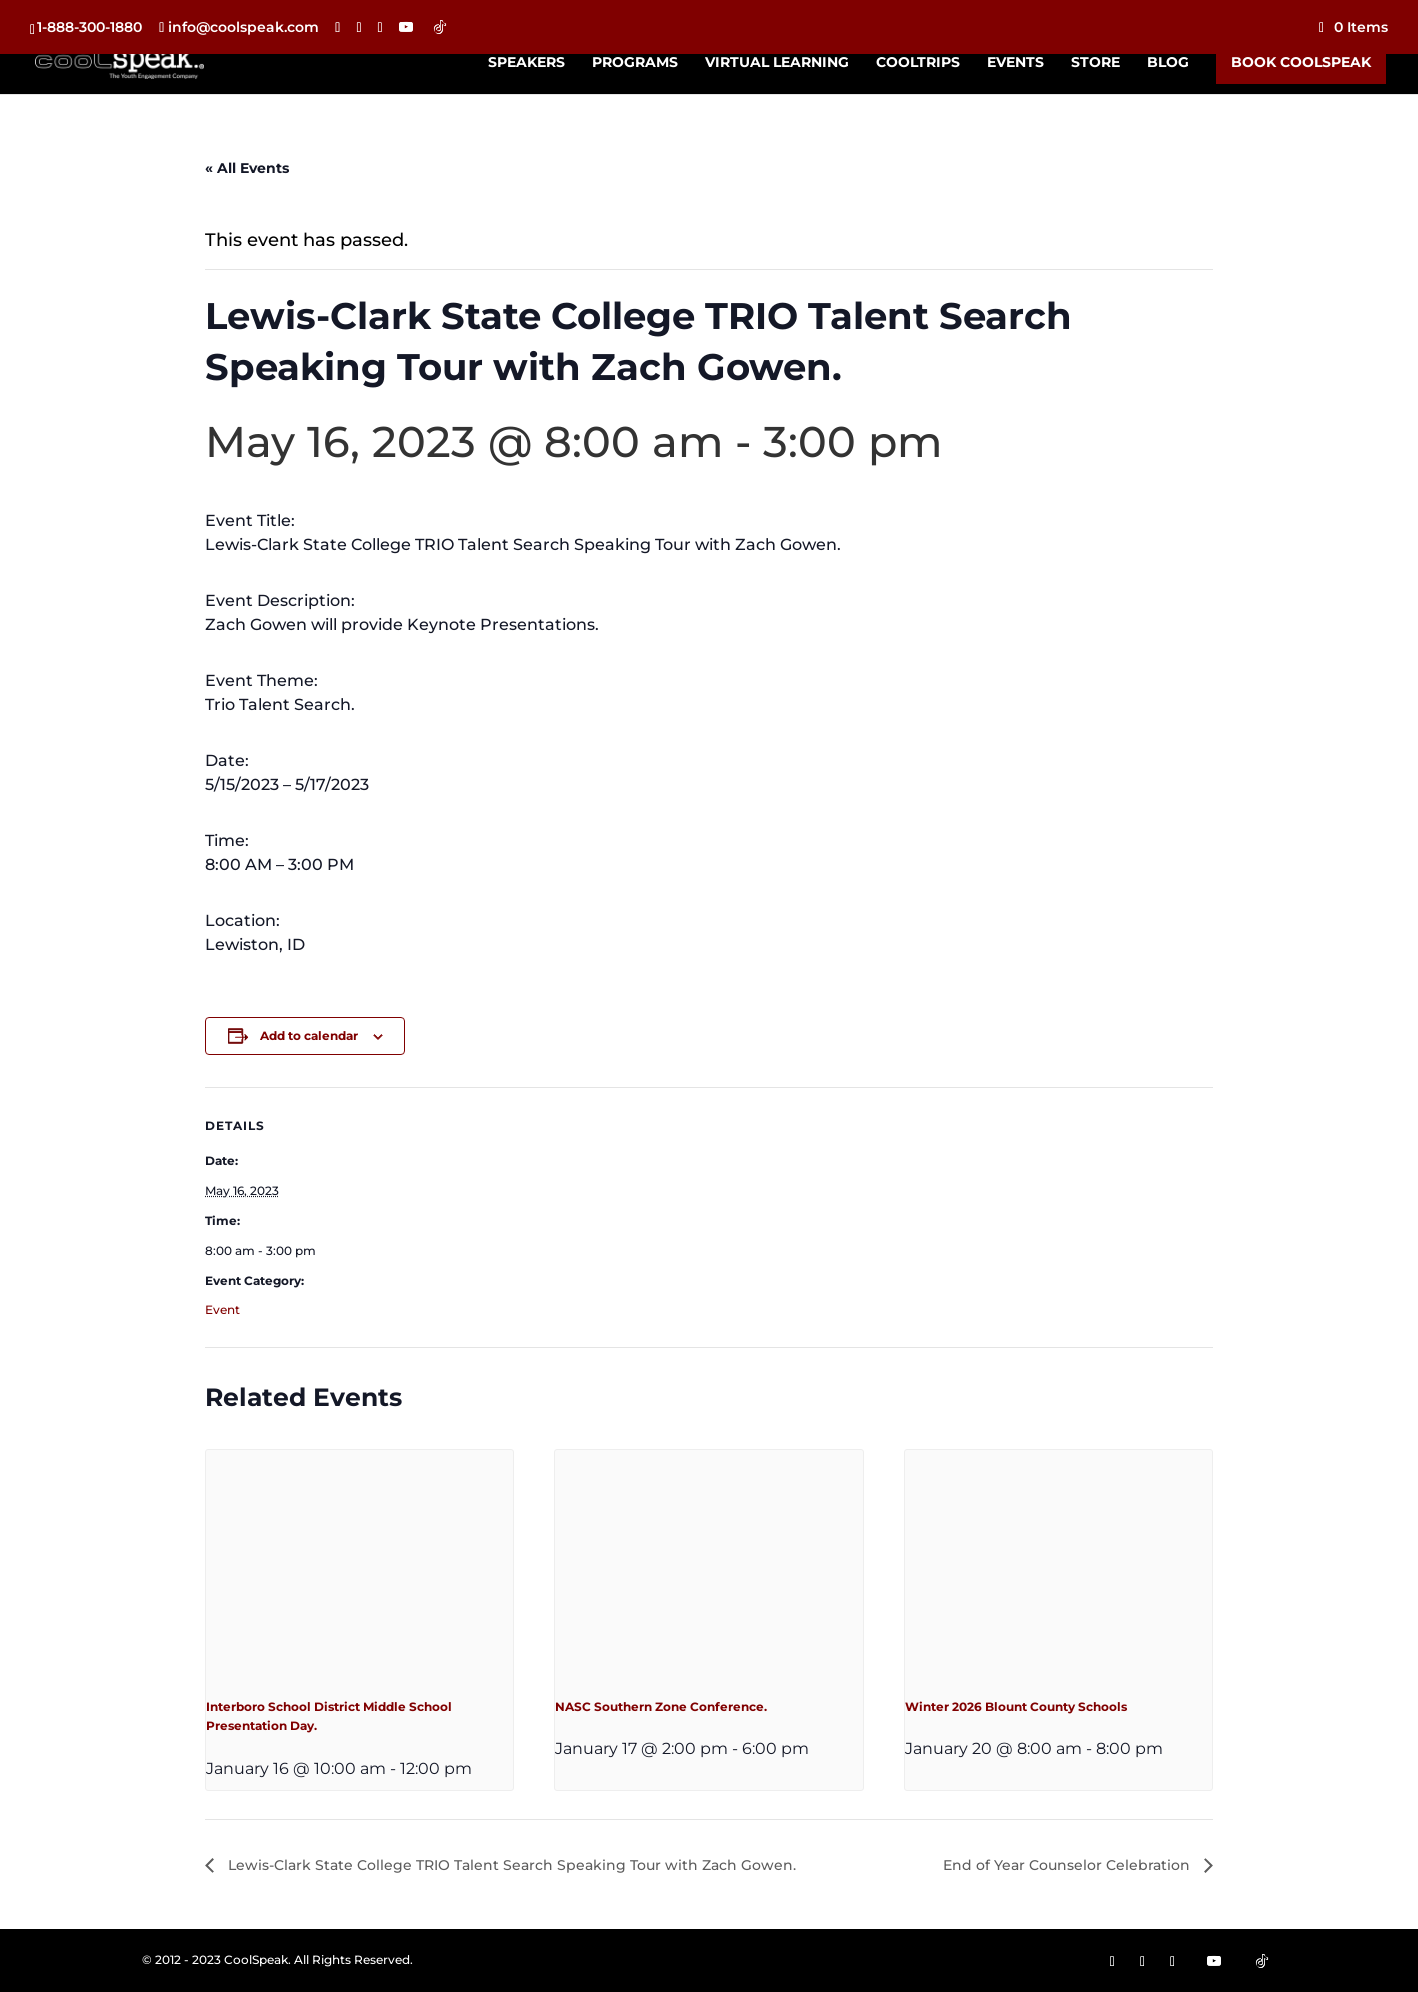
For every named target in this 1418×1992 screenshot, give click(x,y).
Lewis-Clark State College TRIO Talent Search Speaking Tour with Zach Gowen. (510, 1865)
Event (222, 1309)
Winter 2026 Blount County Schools (1016, 1706)
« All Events (247, 168)
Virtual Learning (777, 63)
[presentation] (359, 1565)
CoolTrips (918, 63)
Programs (635, 63)
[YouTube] (406, 27)
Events (1015, 63)
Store (1095, 63)
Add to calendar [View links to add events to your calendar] (309, 1035)
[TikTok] (440, 27)
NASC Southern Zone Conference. (661, 1706)
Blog (1168, 63)
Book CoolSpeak (1301, 62)
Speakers (526, 63)
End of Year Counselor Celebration (1068, 1865)
